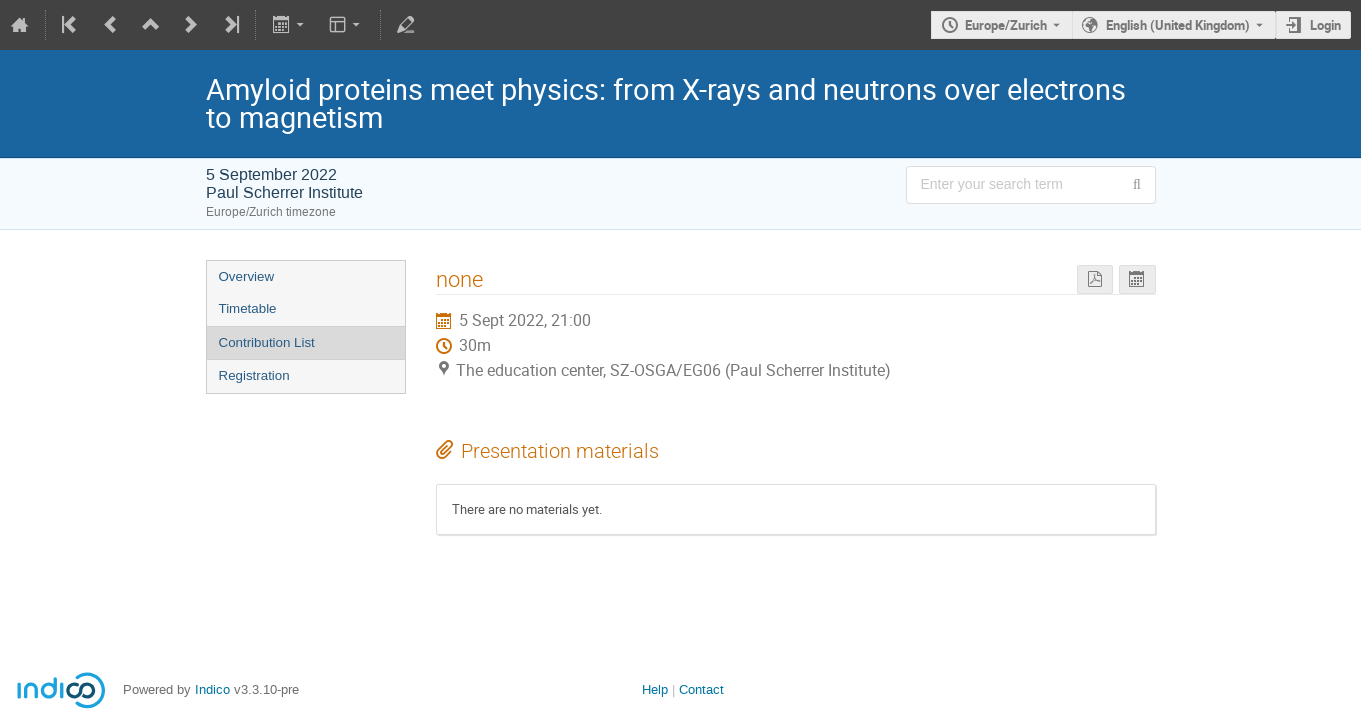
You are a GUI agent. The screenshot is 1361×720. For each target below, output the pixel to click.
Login (1325, 25)
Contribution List (267, 342)
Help (655, 689)
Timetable (248, 308)
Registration (254, 375)
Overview (247, 276)
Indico (212, 689)
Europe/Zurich (1006, 25)
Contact (701, 689)
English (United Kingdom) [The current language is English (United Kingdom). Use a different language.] (1178, 25)
